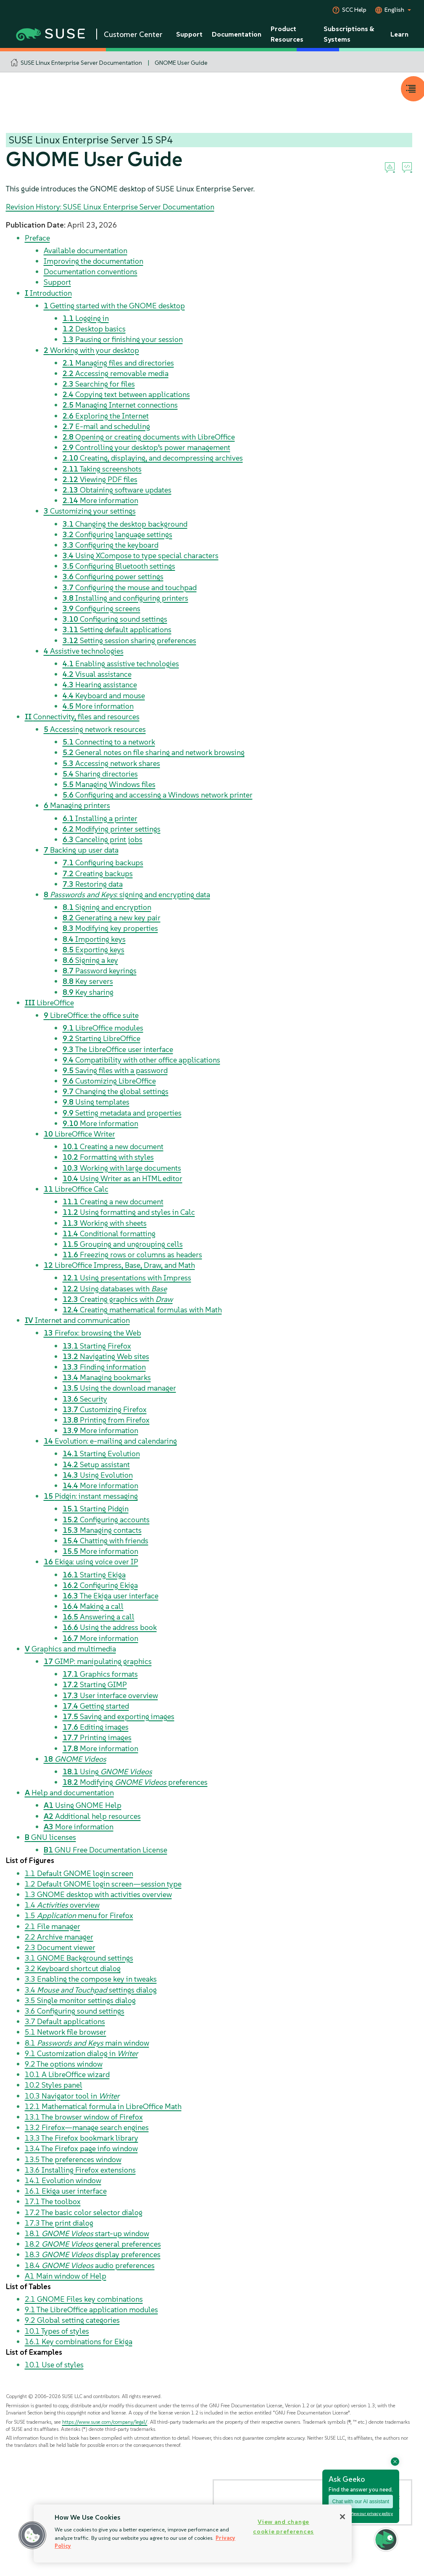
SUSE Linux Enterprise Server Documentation (81, 62)
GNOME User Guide (181, 62)
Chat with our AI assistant (360, 2501)
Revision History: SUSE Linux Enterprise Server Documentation (110, 207)
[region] (193, 2533)
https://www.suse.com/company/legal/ (104, 2422)
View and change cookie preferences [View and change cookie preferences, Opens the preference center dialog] (283, 2526)
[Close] (342, 2516)
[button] (32, 2535)
